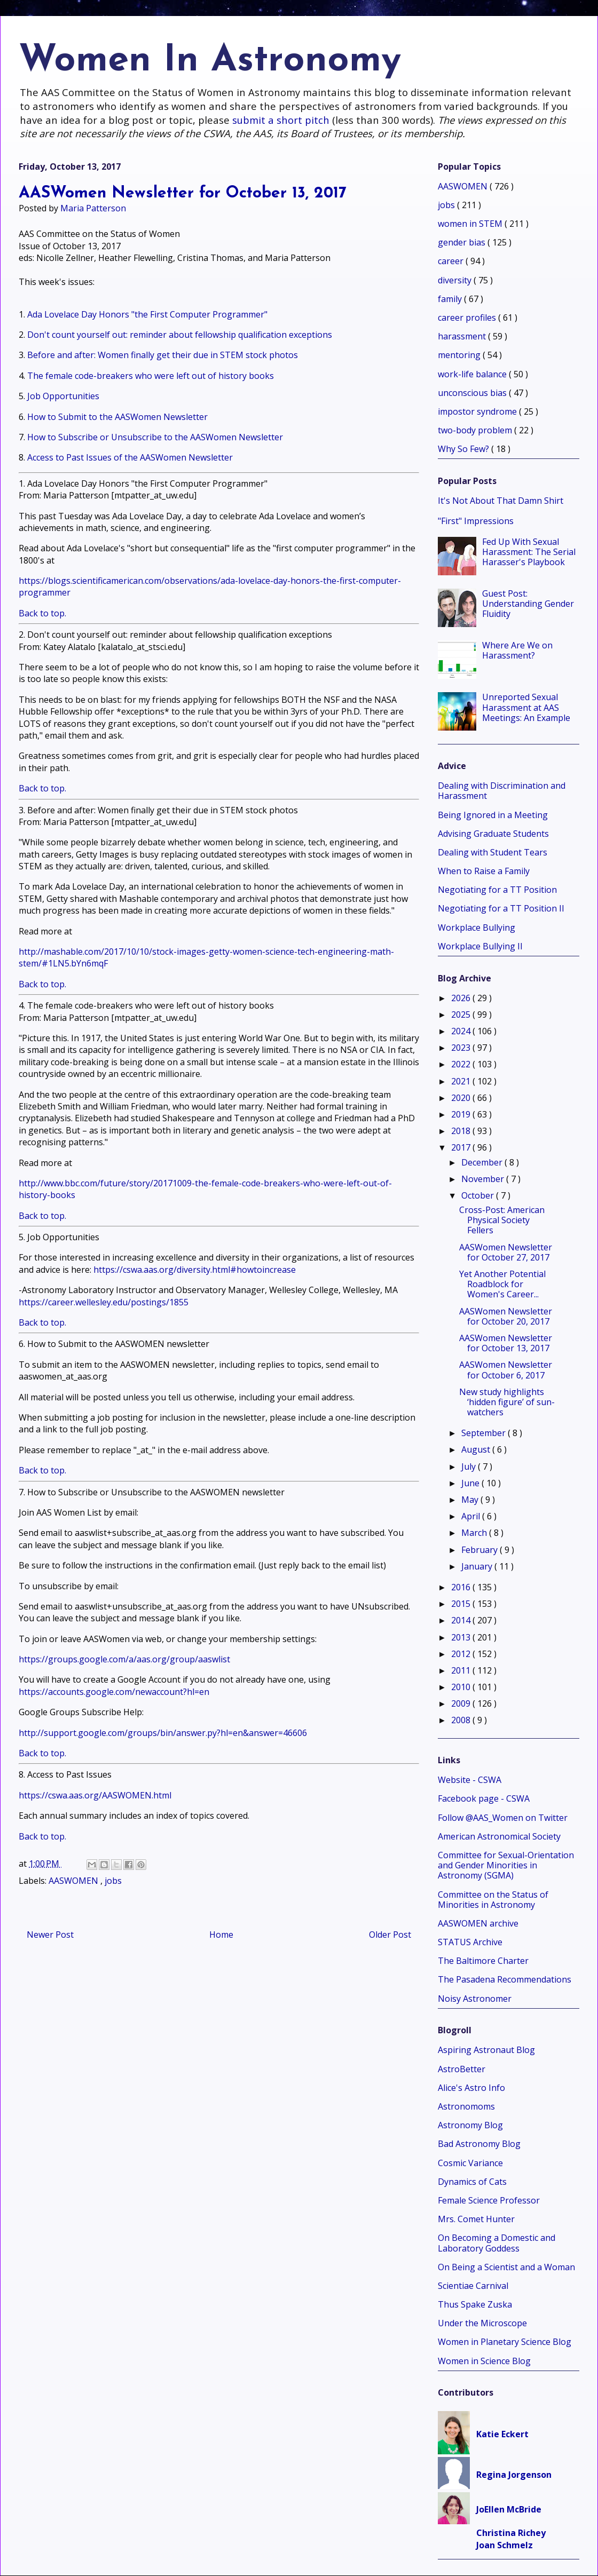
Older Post (390, 1934)
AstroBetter (461, 2069)
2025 (462, 1014)
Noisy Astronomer (475, 1998)
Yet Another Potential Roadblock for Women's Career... (502, 1284)
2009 (462, 1703)
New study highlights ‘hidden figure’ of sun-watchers (507, 1402)
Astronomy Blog (470, 2125)
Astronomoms (466, 2106)
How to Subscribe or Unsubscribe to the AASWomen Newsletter (155, 437)
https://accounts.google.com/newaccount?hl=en (114, 1692)
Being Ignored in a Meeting (493, 815)
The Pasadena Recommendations (504, 1979)
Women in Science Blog (484, 2361)
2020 (462, 1098)
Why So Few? (464, 449)
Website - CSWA (469, 1780)
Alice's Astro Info (471, 2088)
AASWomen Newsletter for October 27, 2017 (505, 1252)
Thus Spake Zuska (475, 2304)
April (471, 1516)
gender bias (462, 242)
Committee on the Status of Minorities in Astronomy (493, 1900)
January (477, 1566)
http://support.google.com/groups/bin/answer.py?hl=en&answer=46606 (163, 1733)
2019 (462, 1114)
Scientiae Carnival (473, 2286)
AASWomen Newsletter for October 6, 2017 (505, 1370)
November (483, 1179)
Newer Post (50, 1934)
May (471, 1499)
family (451, 299)
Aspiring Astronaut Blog (486, 2050)
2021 (462, 1081)
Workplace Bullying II (480, 946)
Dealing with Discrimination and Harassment (501, 791)
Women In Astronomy (210, 61)
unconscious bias (473, 393)
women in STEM (471, 223)
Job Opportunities (63, 396)
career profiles (468, 317)
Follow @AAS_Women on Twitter (503, 1818)
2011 (462, 1670)
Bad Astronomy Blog (479, 2144)
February (480, 1550)
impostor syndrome (478, 411)
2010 (462, 1687)
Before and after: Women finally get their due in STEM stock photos (162, 355)
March (475, 1533)
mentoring (460, 355)
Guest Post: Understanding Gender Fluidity (528, 604)
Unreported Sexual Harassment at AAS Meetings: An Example (526, 707)
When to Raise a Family (484, 871)
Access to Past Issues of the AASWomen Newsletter (130, 457)
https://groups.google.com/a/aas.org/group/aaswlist (124, 1659)
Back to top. (42, 613)
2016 (462, 1587)
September (484, 1433)
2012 (462, 1654)
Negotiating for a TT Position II (501, 908)
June (471, 1483)
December (483, 1162)
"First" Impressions (476, 521)
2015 (462, 1604)
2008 (462, 1720)
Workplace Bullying (476, 927)
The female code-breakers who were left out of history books (150, 376)
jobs (113, 1881)
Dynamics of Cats (472, 2181)
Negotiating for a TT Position (497, 889)
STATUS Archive (470, 1942)
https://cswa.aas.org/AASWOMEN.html (95, 1795)
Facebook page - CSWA (484, 1798)
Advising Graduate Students (493, 833)
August (476, 1449)
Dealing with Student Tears (492, 852)
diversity (456, 280)
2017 (462, 1147)
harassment (463, 336)
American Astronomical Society (499, 1836)
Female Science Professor (489, 2200)
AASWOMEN (74, 1881)
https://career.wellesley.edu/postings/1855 (103, 1302)
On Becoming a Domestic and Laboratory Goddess (496, 2243)
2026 (462, 998)
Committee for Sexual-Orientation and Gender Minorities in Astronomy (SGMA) (506, 1865)
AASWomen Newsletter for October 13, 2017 (505, 1343)
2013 (462, 1637)
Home (221, 1934)
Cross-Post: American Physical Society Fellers (502, 1220)
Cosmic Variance (470, 2163)
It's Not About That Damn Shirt (500, 500)
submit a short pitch (280, 119)
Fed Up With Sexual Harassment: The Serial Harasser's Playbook (529, 552)
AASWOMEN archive (478, 1923)
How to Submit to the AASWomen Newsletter (117, 417)
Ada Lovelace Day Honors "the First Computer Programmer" (147, 314)
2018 (462, 1131)
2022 (462, 1064)
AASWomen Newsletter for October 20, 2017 (505, 1316)
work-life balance (473, 374)
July (469, 1466)
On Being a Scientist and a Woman (506, 2267)
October (478, 1195)
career (452, 261)
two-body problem (476, 430)
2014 (462, 1620)
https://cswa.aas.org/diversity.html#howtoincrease (194, 1269)
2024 (462, 1031)
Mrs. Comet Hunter (476, 2219)
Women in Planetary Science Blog (504, 2342)
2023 (462, 1047)
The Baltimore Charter (483, 1961)
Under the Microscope (482, 2323)
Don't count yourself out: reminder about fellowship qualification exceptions (179, 334)
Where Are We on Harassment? (517, 650)
